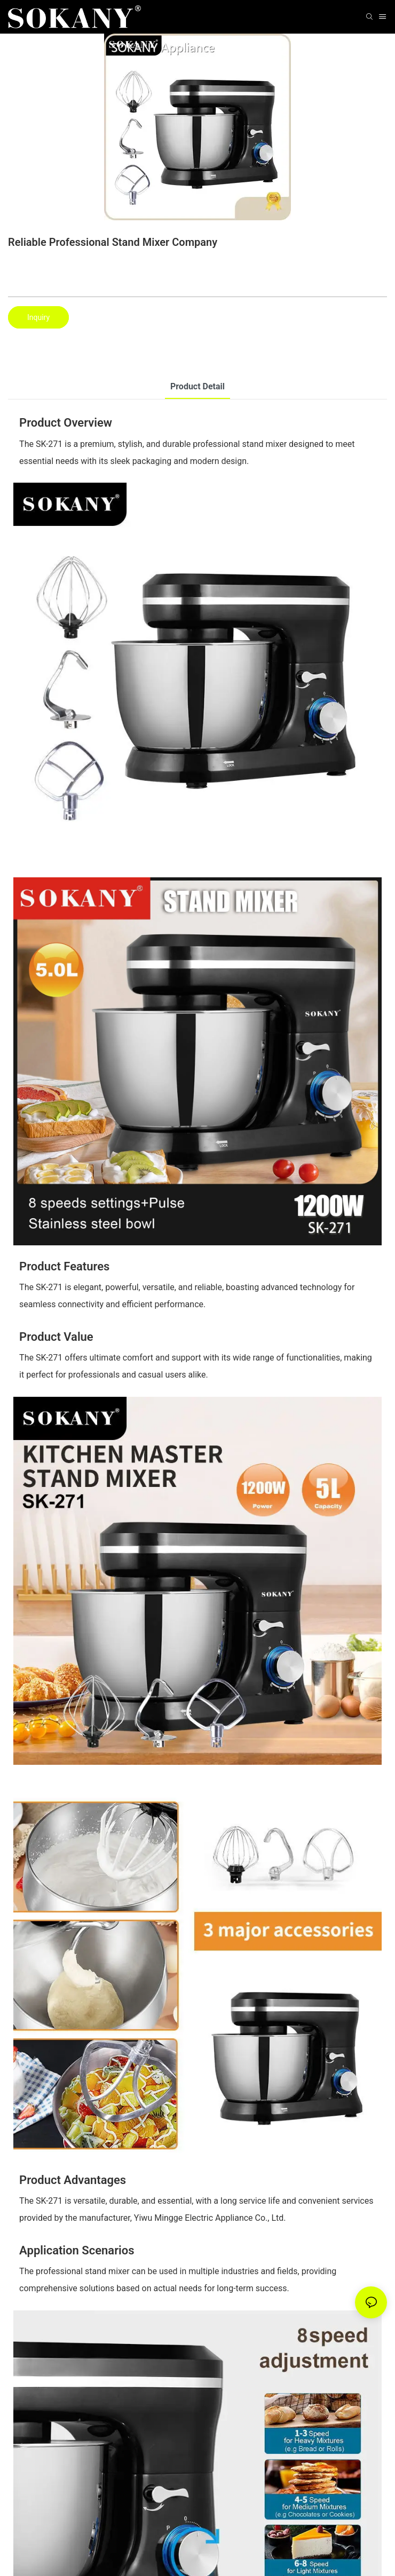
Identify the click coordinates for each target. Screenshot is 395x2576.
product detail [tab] (197, 386)
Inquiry (38, 317)
